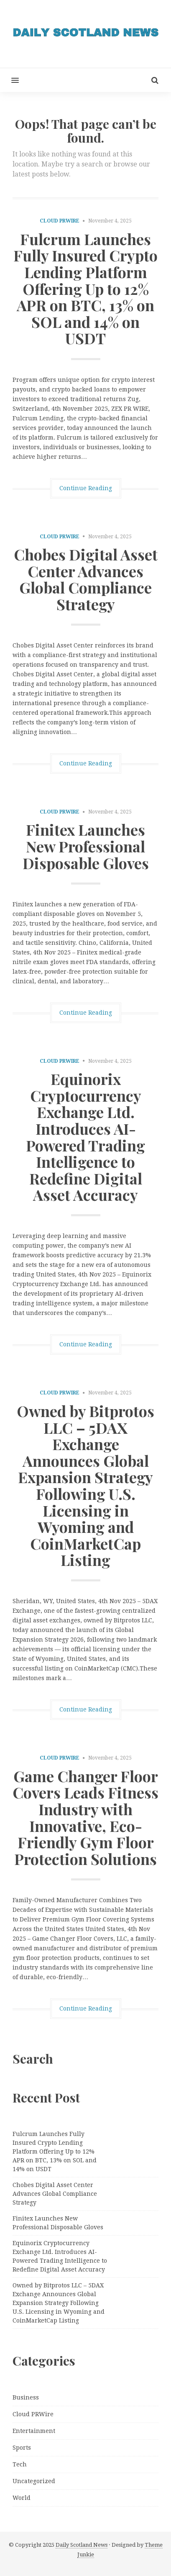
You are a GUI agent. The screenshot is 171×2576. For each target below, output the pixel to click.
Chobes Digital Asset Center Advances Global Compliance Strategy (86, 579)
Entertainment (34, 2431)
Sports (22, 2447)
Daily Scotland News (81, 2545)
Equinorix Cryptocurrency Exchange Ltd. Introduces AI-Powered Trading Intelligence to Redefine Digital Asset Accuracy (85, 1137)
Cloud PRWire (59, 221)
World (22, 2497)
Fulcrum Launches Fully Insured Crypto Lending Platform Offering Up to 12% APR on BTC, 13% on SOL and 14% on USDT (85, 288)
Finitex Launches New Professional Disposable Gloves (86, 845)
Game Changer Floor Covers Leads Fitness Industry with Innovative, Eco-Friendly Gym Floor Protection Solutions (85, 1817)
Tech (20, 2464)
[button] (9, 80)
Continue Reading (85, 488)
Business (26, 2397)
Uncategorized (34, 2481)
